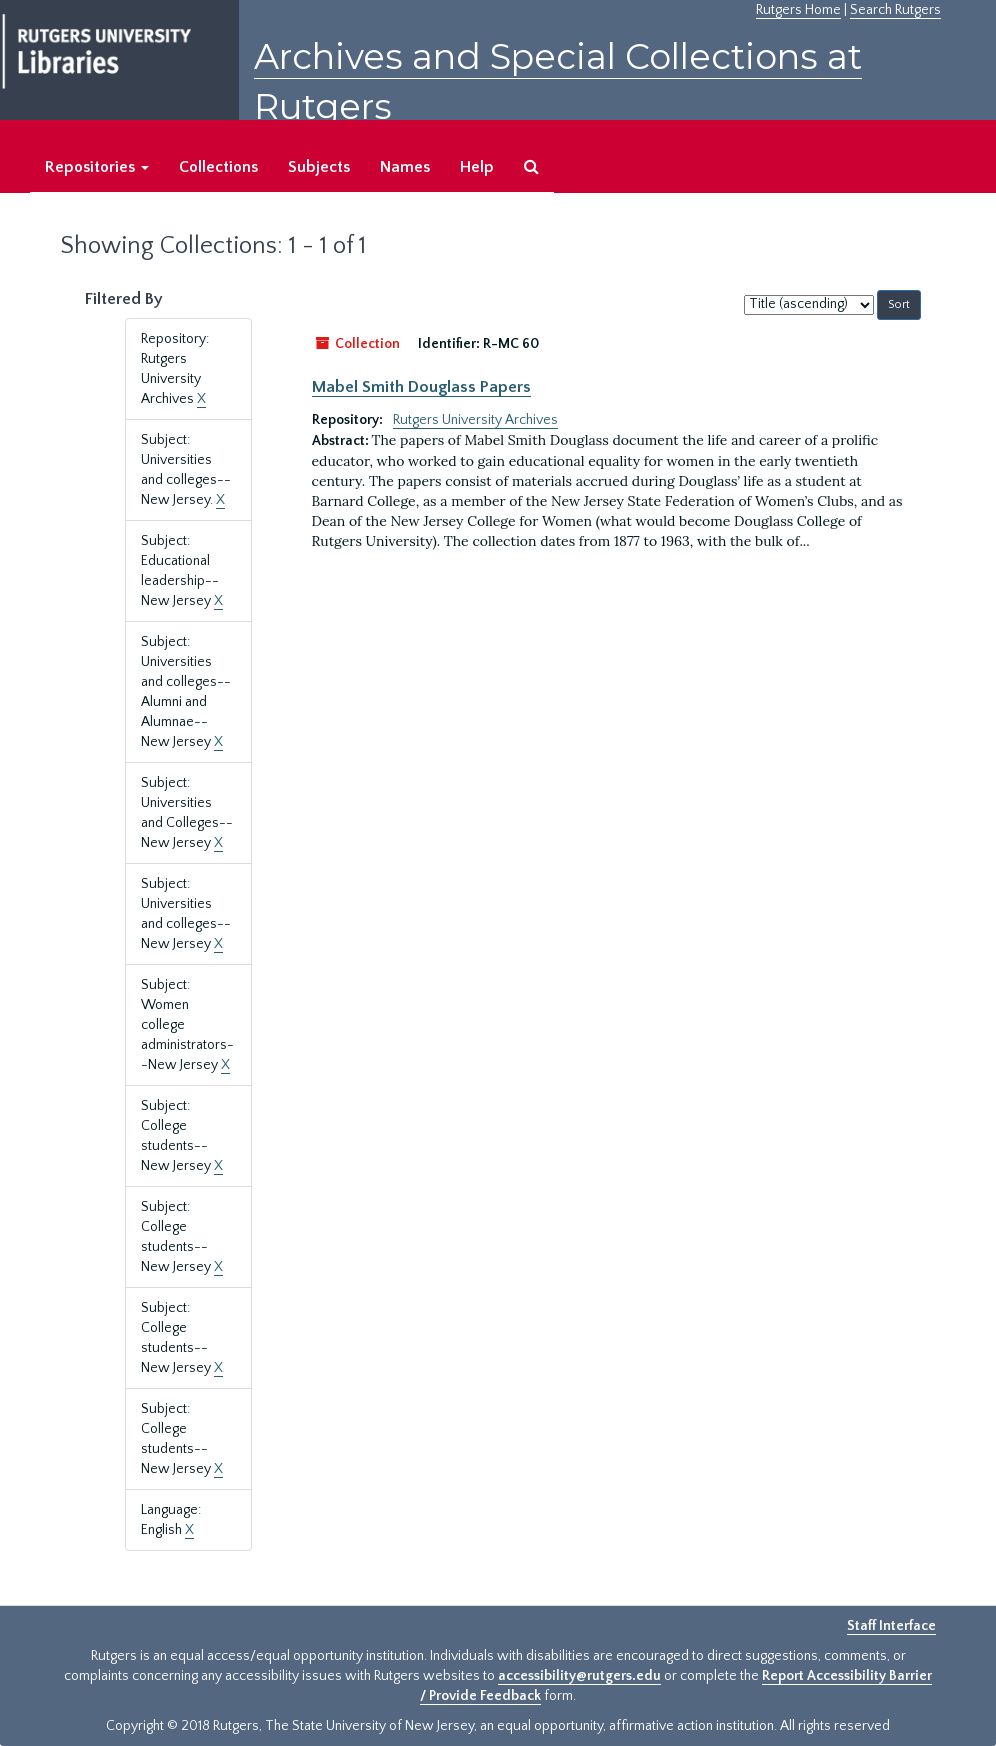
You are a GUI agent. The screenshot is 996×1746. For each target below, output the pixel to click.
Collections (218, 167)
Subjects (319, 167)
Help (477, 167)
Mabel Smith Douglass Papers (421, 387)
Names (405, 167)
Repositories (97, 167)
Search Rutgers (895, 10)
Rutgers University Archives (475, 420)
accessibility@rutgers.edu (579, 1676)
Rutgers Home (798, 10)
